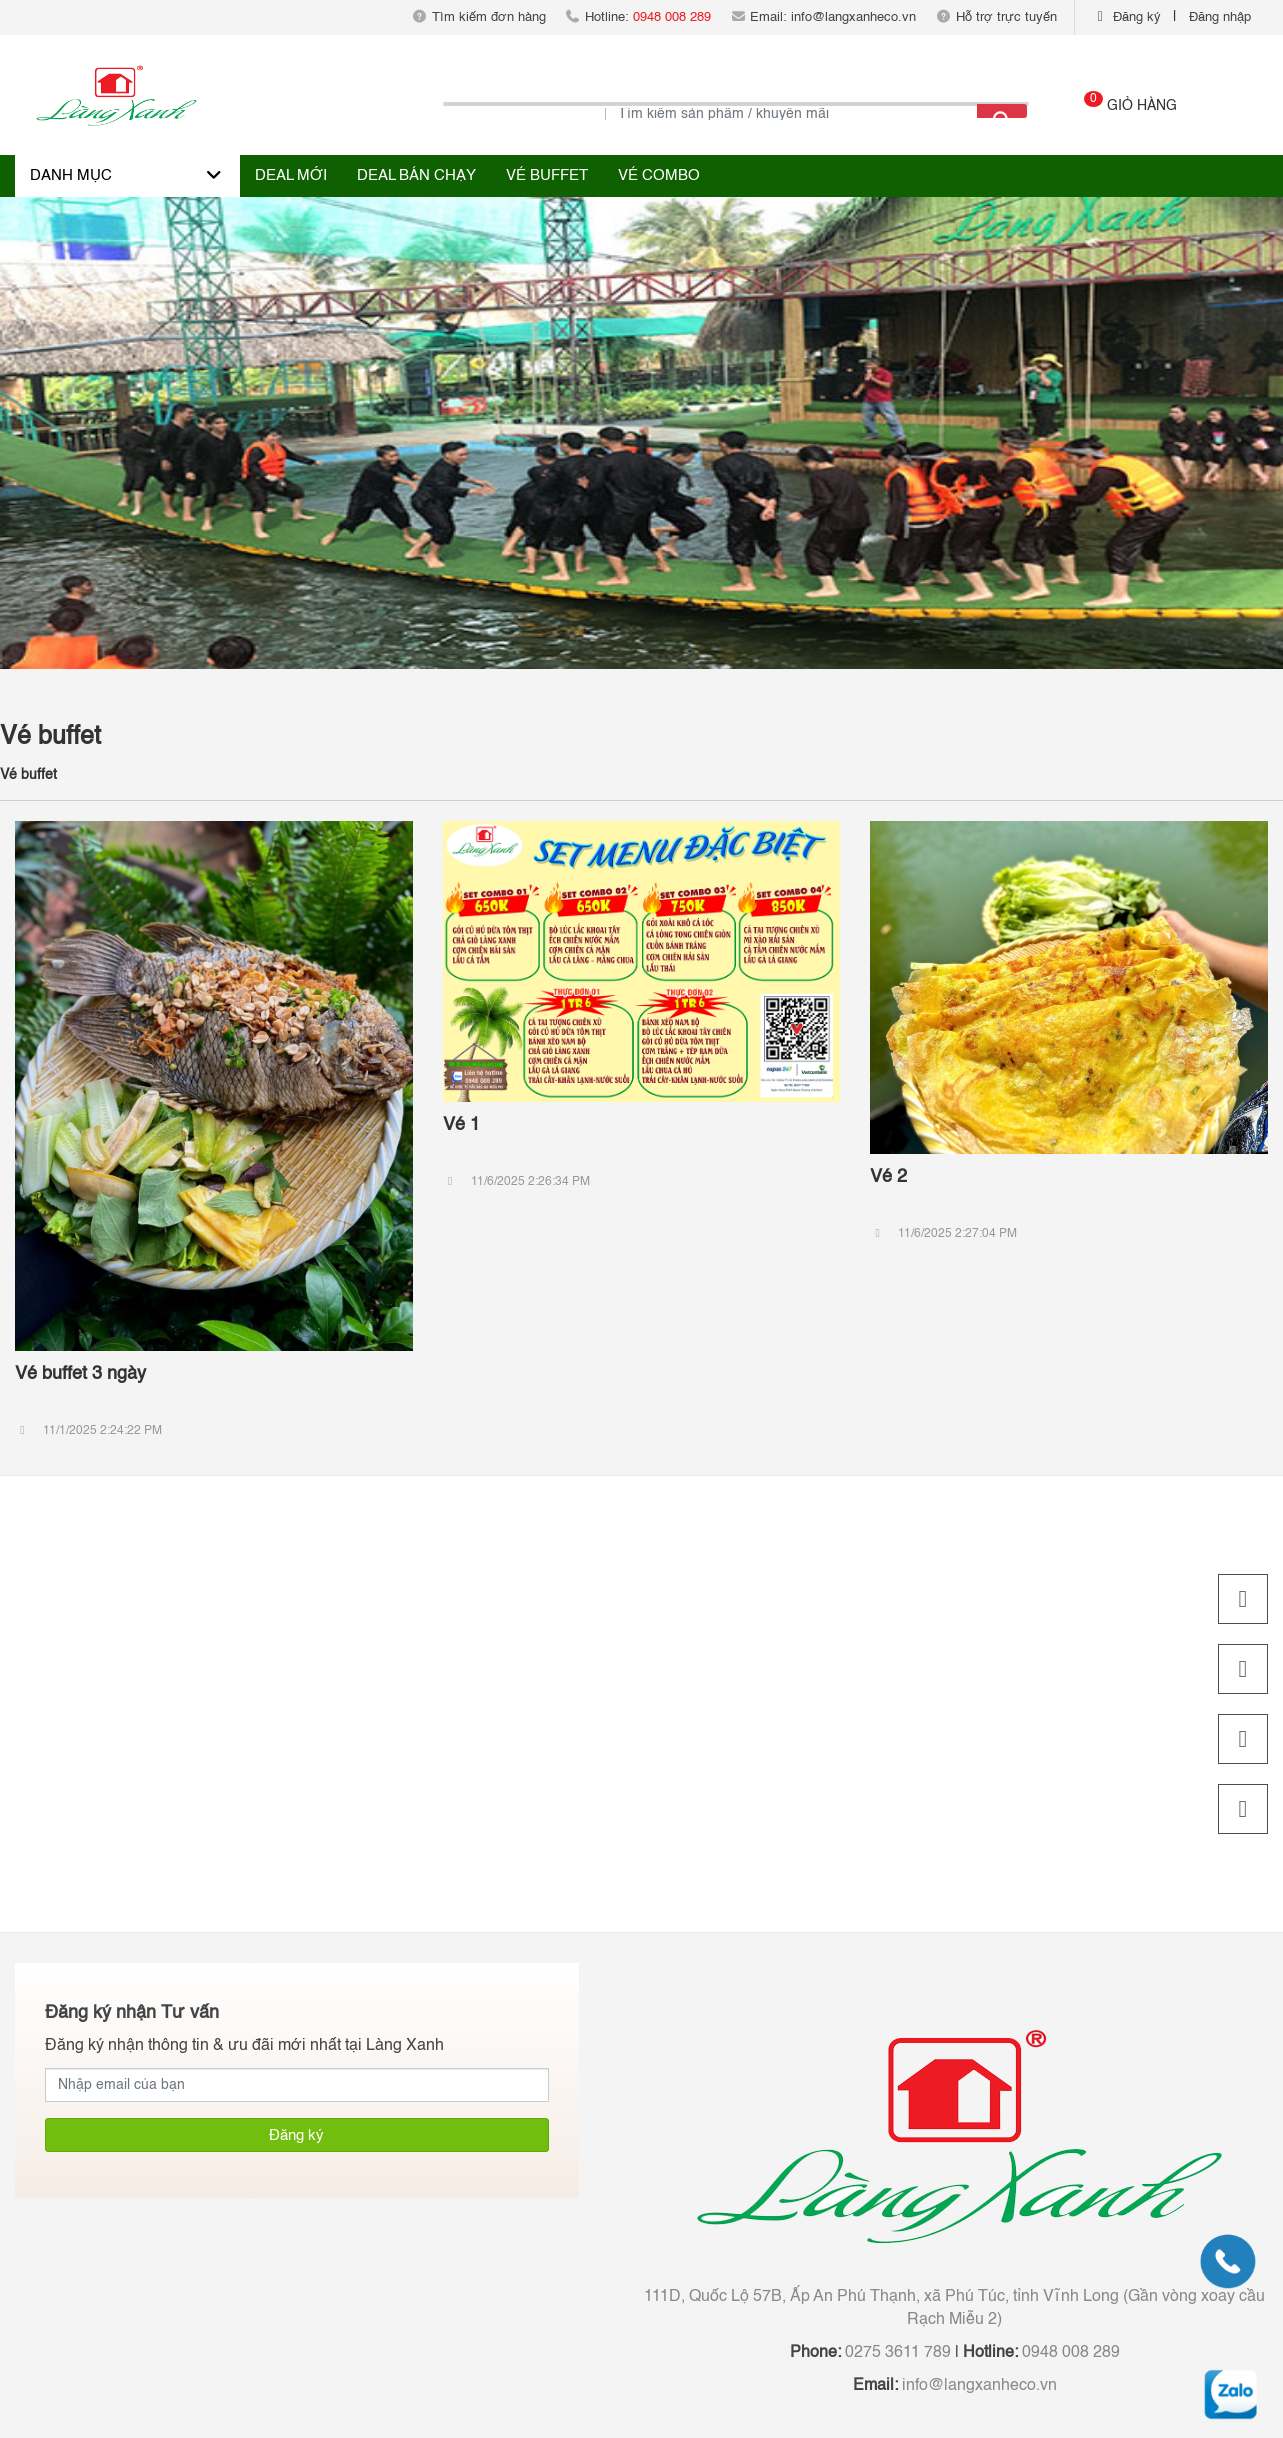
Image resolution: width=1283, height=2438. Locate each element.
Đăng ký (1137, 17)
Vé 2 (888, 1177)
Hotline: (638, 17)
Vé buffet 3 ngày (80, 1374)
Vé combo (659, 175)
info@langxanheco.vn (977, 2386)
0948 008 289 (1069, 2353)
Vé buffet (547, 175)
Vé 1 (461, 1125)
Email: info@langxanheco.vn (823, 17)
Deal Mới (291, 175)
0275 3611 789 (896, 2353)
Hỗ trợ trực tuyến (995, 17)
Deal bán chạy (416, 175)
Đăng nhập (1220, 17)
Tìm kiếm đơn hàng (479, 17)
